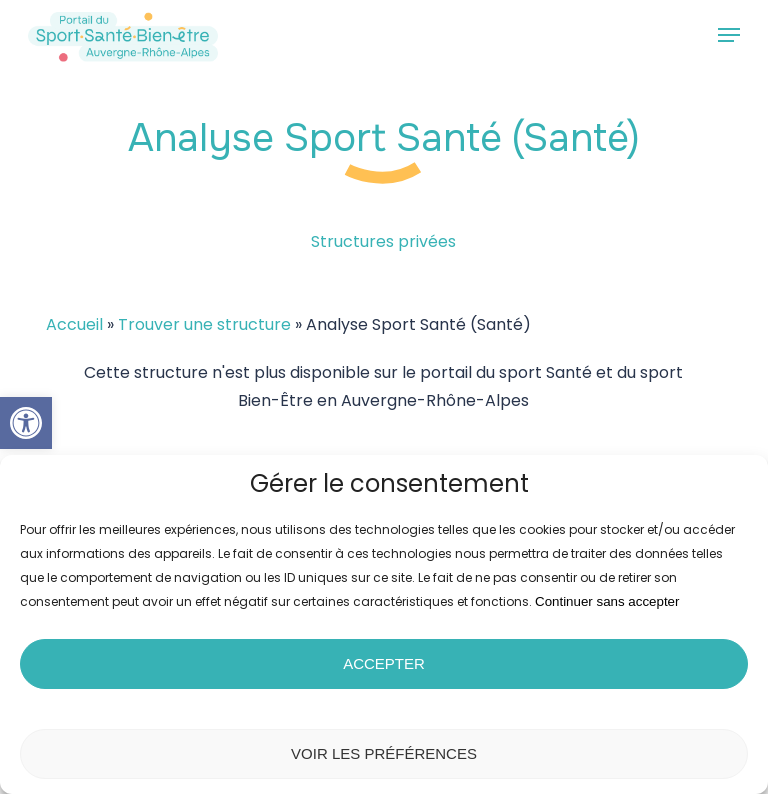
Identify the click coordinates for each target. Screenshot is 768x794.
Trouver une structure (204, 324)
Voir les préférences (384, 753)
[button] (26, 423)
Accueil (74, 324)
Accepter (384, 663)
